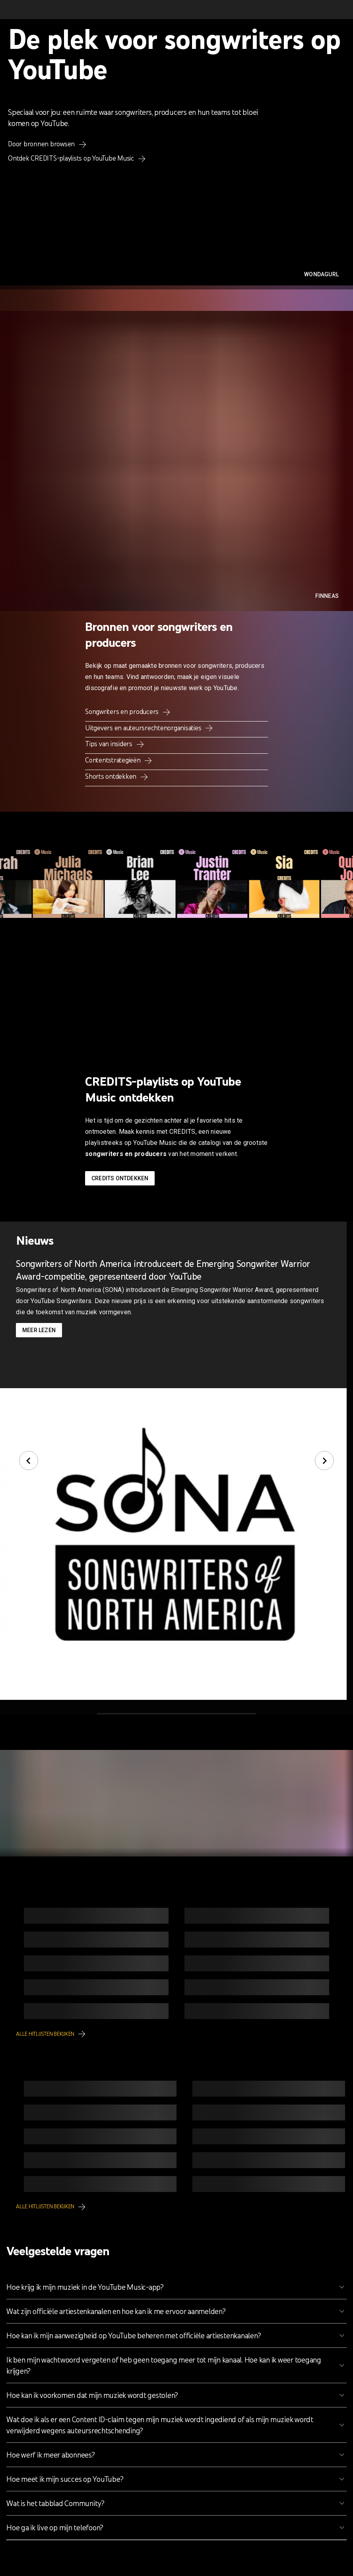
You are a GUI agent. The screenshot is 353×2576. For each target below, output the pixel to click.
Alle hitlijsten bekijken (46, 2034)
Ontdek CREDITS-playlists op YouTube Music (72, 158)
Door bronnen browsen (42, 144)
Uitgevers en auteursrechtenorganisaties (144, 728)
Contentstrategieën (113, 760)
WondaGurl (321, 274)
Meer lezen (39, 1330)
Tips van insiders (109, 743)
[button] (176, 2287)
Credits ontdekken (119, 1178)
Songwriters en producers (122, 711)
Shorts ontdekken (111, 776)
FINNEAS (327, 596)
